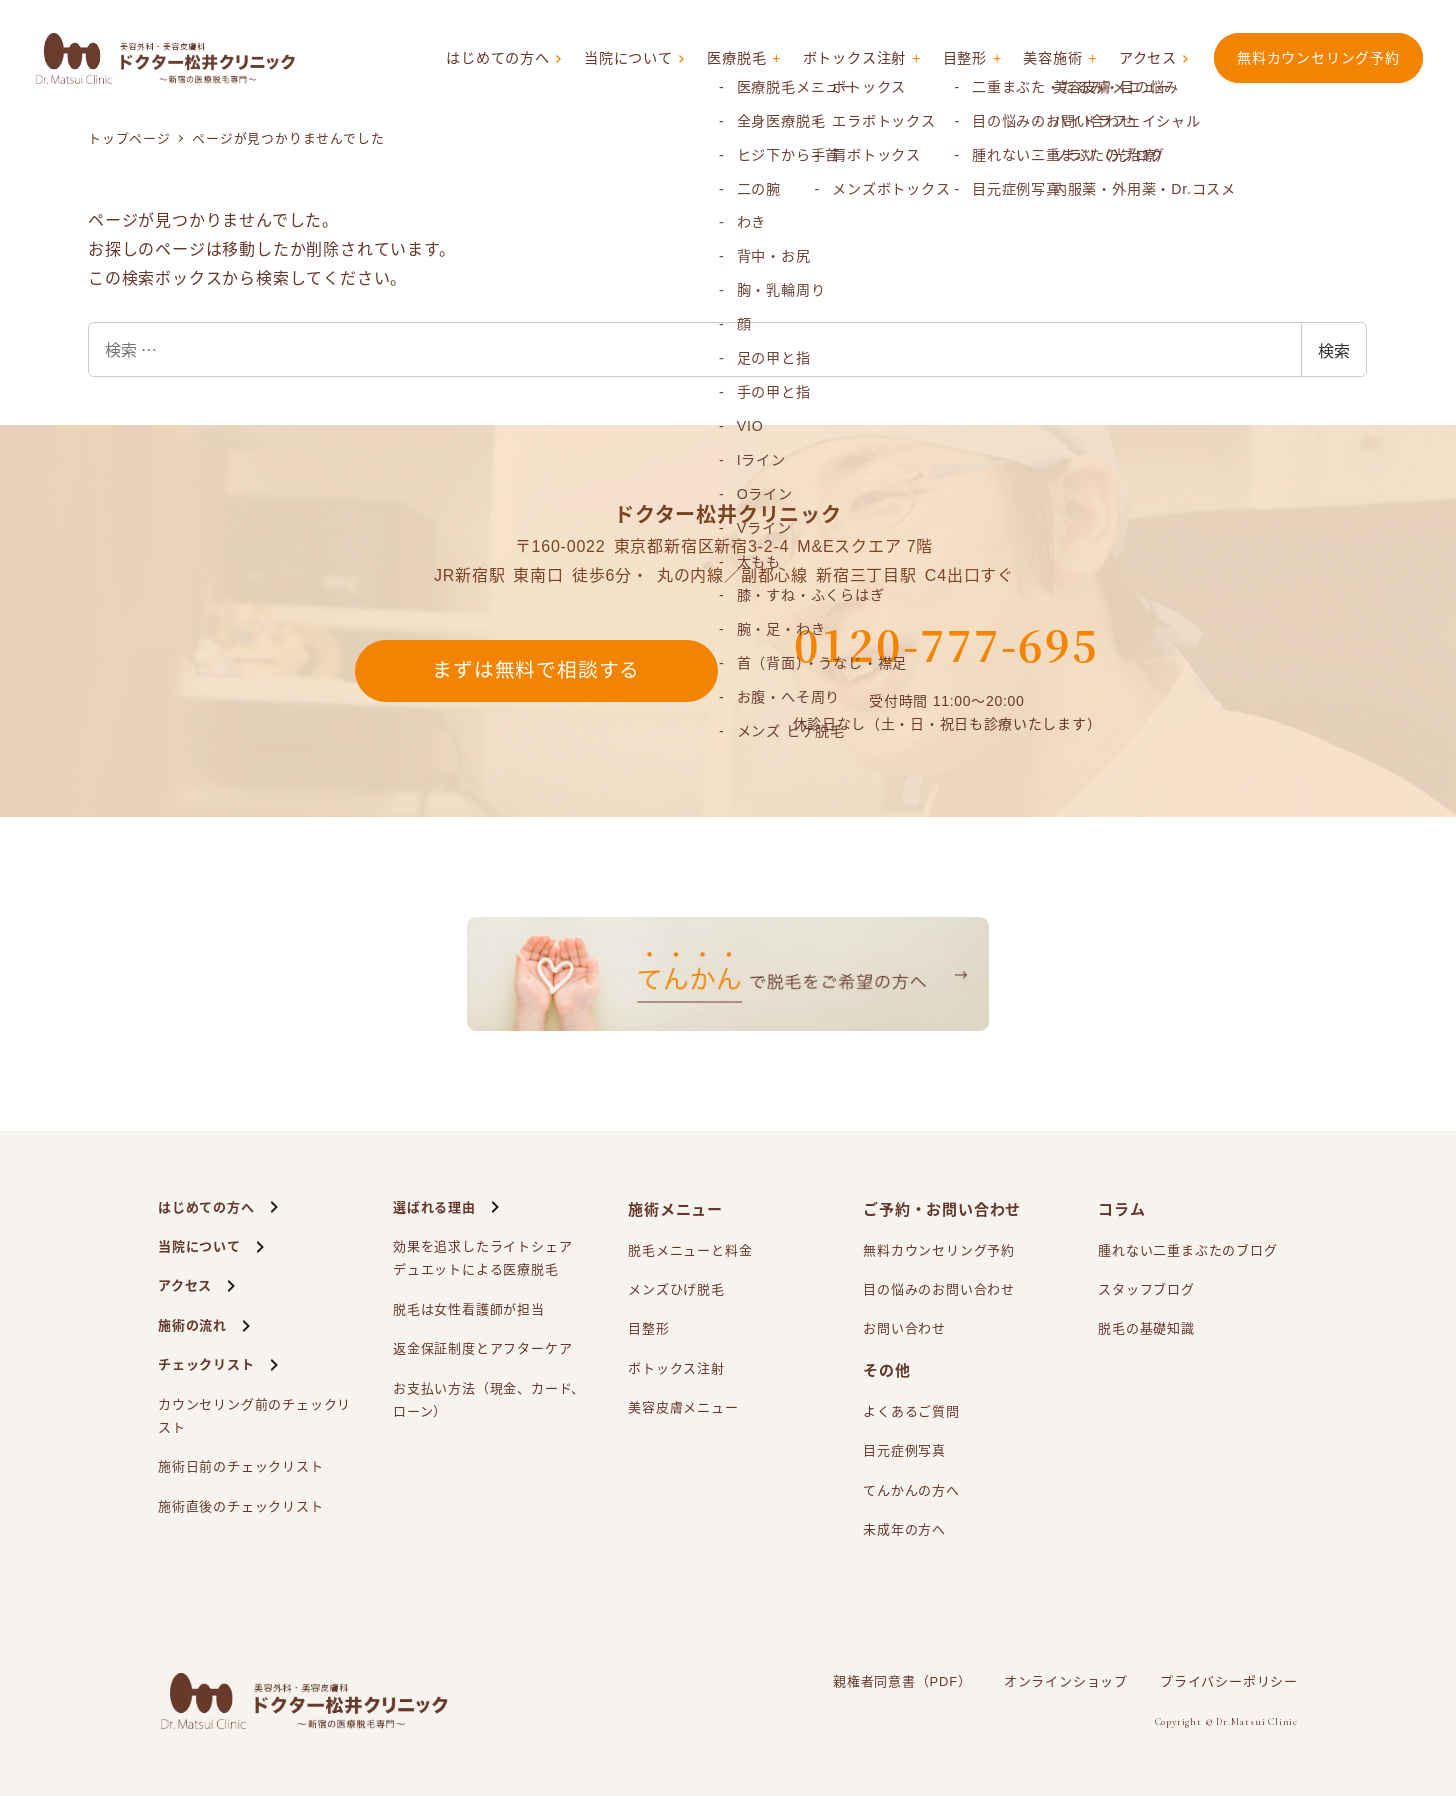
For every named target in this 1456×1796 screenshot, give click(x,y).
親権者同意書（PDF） (902, 1681)
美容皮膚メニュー (683, 1407)
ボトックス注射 (848, 59)
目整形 (960, 59)
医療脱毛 (726, 59)
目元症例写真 (904, 1450)
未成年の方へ (904, 1529)
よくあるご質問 (911, 1411)
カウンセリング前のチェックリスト (254, 1416)
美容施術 (1050, 59)
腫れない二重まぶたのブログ (1187, 1250)
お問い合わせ (904, 1328)
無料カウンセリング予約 (1318, 58)
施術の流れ (192, 1325)
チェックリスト (206, 1364)
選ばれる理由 (434, 1207)
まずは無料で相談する (536, 671)
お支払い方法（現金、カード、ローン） (489, 1400)
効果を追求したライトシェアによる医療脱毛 (482, 1260)
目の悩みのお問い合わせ (939, 1289)
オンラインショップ (1066, 1681)
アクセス (1147, 59)
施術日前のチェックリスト (241, 1466)
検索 (1334, 350)
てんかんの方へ (911, 1490)
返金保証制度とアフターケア (482, 1348)
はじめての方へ (481, 59)
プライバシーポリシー (1229, 1681)
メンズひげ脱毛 (676, 1289)
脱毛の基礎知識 (1146, 1328)
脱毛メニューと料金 (690, 1250)
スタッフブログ (1146, 1289)
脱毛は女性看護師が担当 (469, 1309)
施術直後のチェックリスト (241, 1506)
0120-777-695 (946, 644)
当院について (616, 59)
